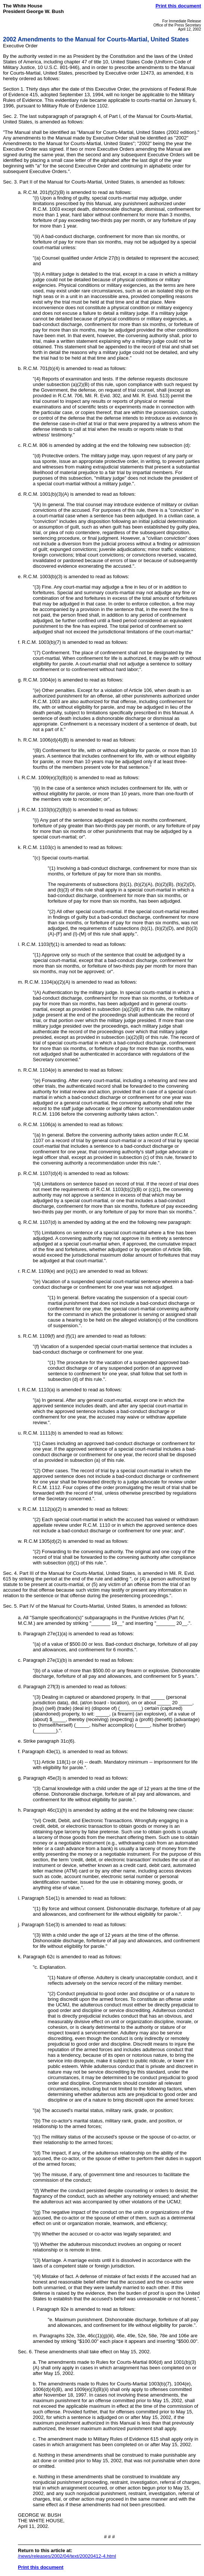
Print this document (178, 6)
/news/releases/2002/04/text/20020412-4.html (67, 2556)
